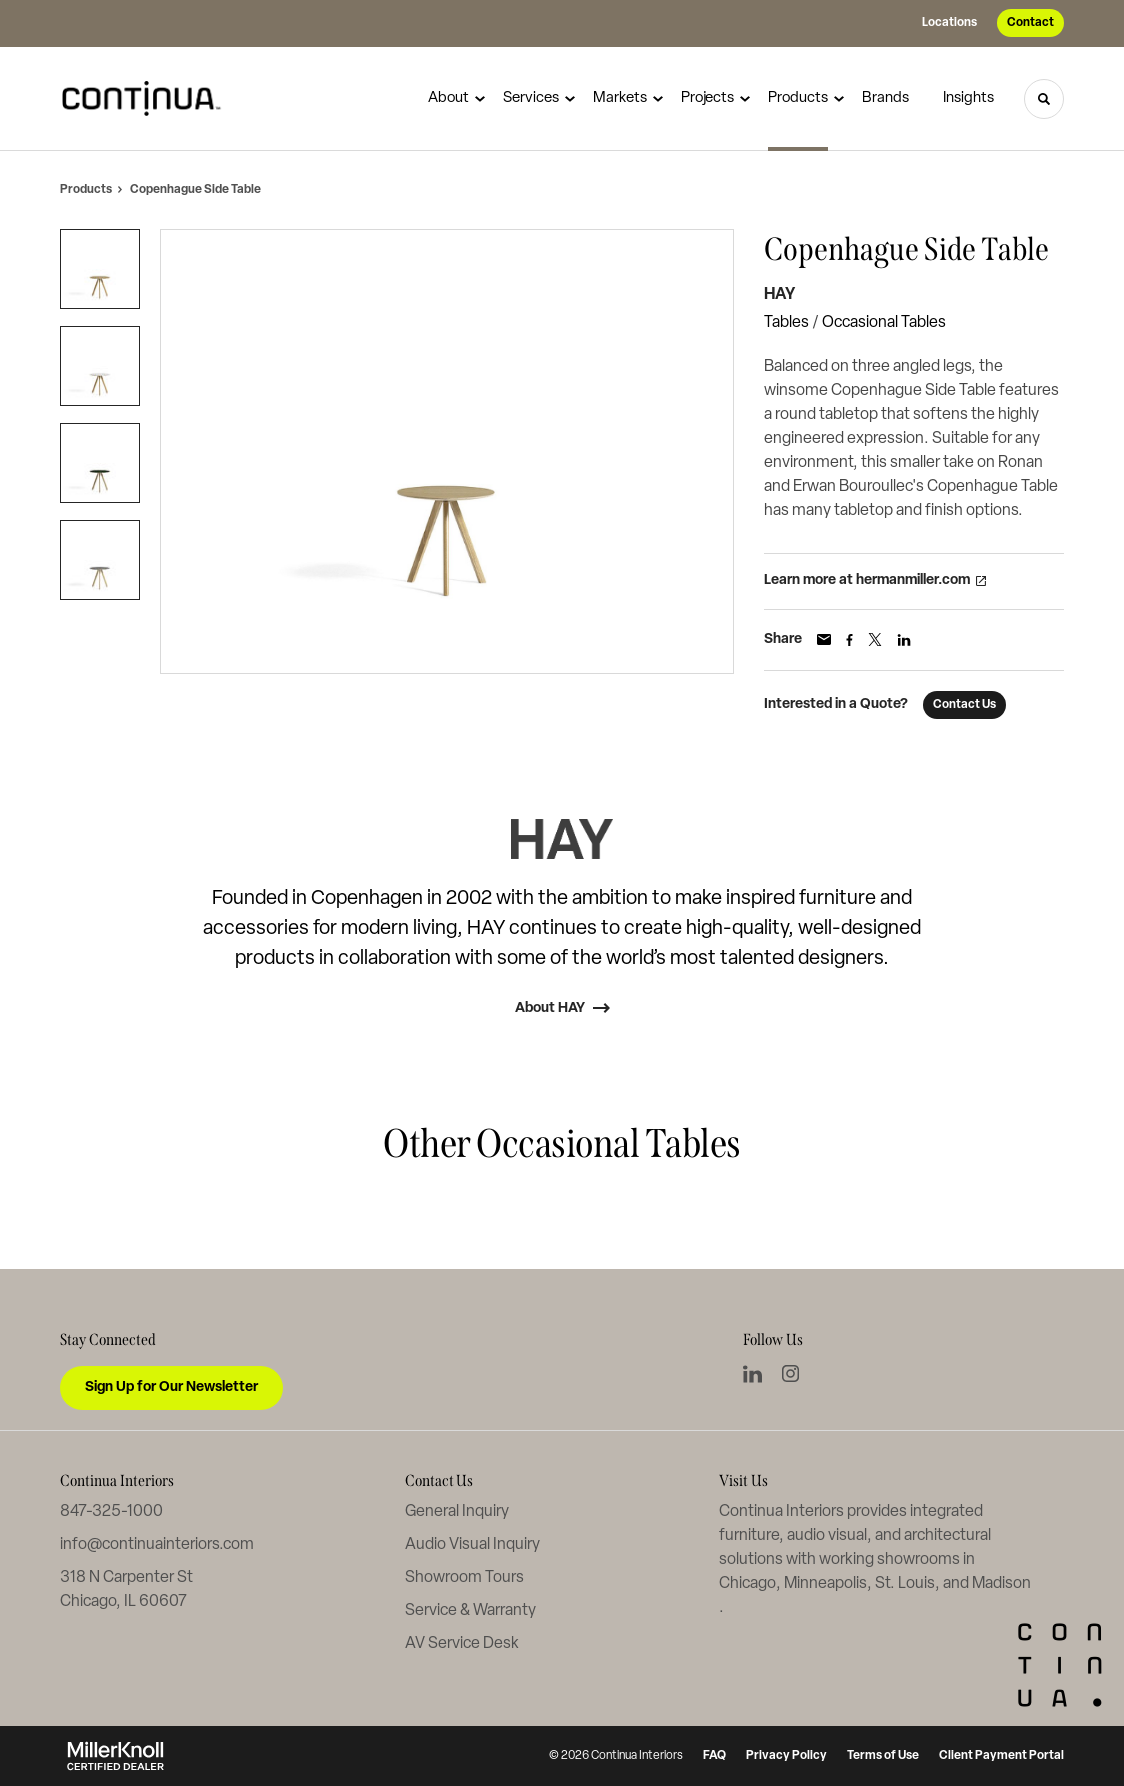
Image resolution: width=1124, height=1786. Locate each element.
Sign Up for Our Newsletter (171, 1387)
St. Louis (905, 1584)
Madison (1001, 1584)
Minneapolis (825, 1584)
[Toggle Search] (1044, 99)
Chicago (747, 1584)
